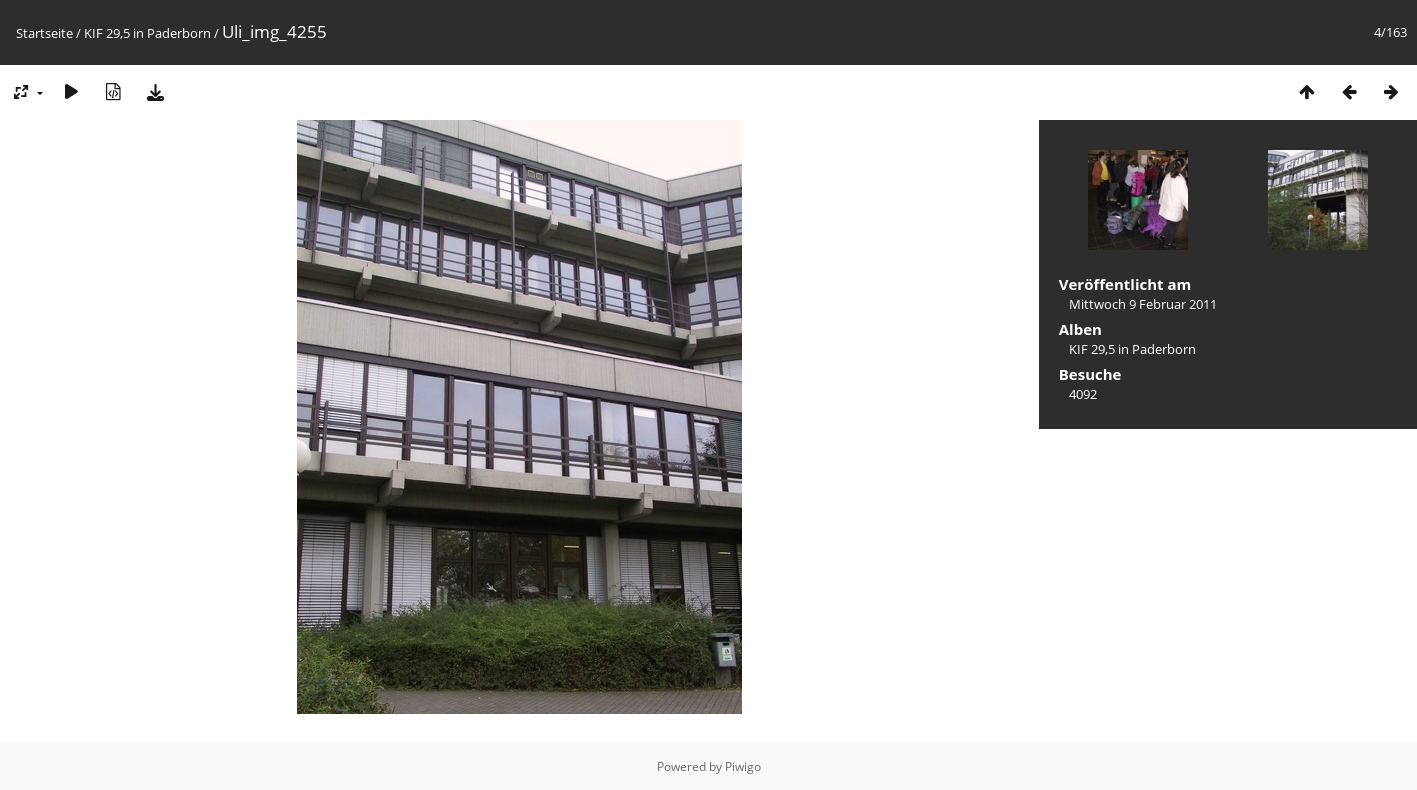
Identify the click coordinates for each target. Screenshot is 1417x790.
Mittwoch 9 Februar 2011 (1143, 304)
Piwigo (743, 766)
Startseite (44, 33)
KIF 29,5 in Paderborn (147, 33)
